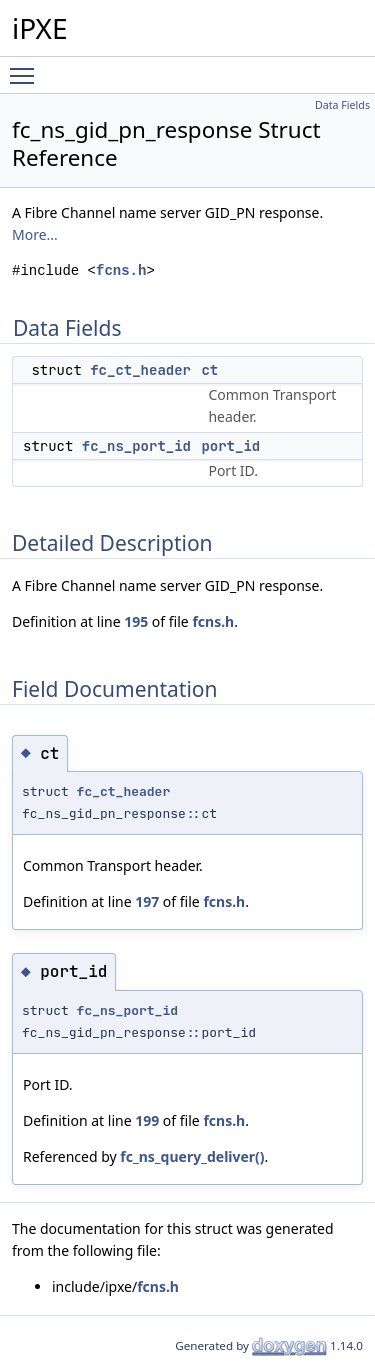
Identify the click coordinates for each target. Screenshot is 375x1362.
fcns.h (121, 270)
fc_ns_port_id (136, 446)
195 (136, 621)
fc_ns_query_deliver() (192, 1156)
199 (147, 1120)
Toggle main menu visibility (27, 67)
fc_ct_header (140, 370)
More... (35, 234)
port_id (230, 446)
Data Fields (342, 105)
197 (147, 901)
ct (209, 370)
